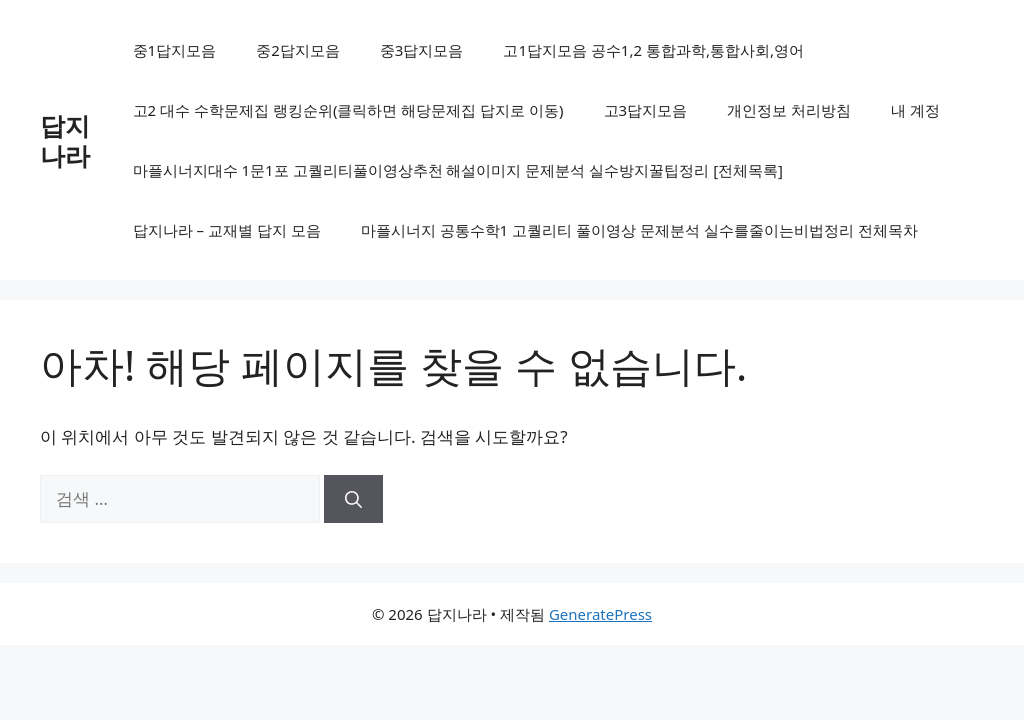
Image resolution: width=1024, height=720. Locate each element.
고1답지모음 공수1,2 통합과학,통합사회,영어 (653, 50)
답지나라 (65, 140)
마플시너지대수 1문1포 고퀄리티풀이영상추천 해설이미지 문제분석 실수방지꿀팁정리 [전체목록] (458, 170)
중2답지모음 (298, 50)
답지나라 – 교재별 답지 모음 (227, 230)
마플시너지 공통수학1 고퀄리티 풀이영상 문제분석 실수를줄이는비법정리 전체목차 (639, 230)
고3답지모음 (646, 110)
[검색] (353, 499)
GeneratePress (600, 614)
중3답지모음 (422, 50)
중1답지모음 (175, 50)
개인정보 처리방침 (789, 110)
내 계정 (915, 110)
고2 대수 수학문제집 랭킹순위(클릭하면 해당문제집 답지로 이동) (348, 110)
